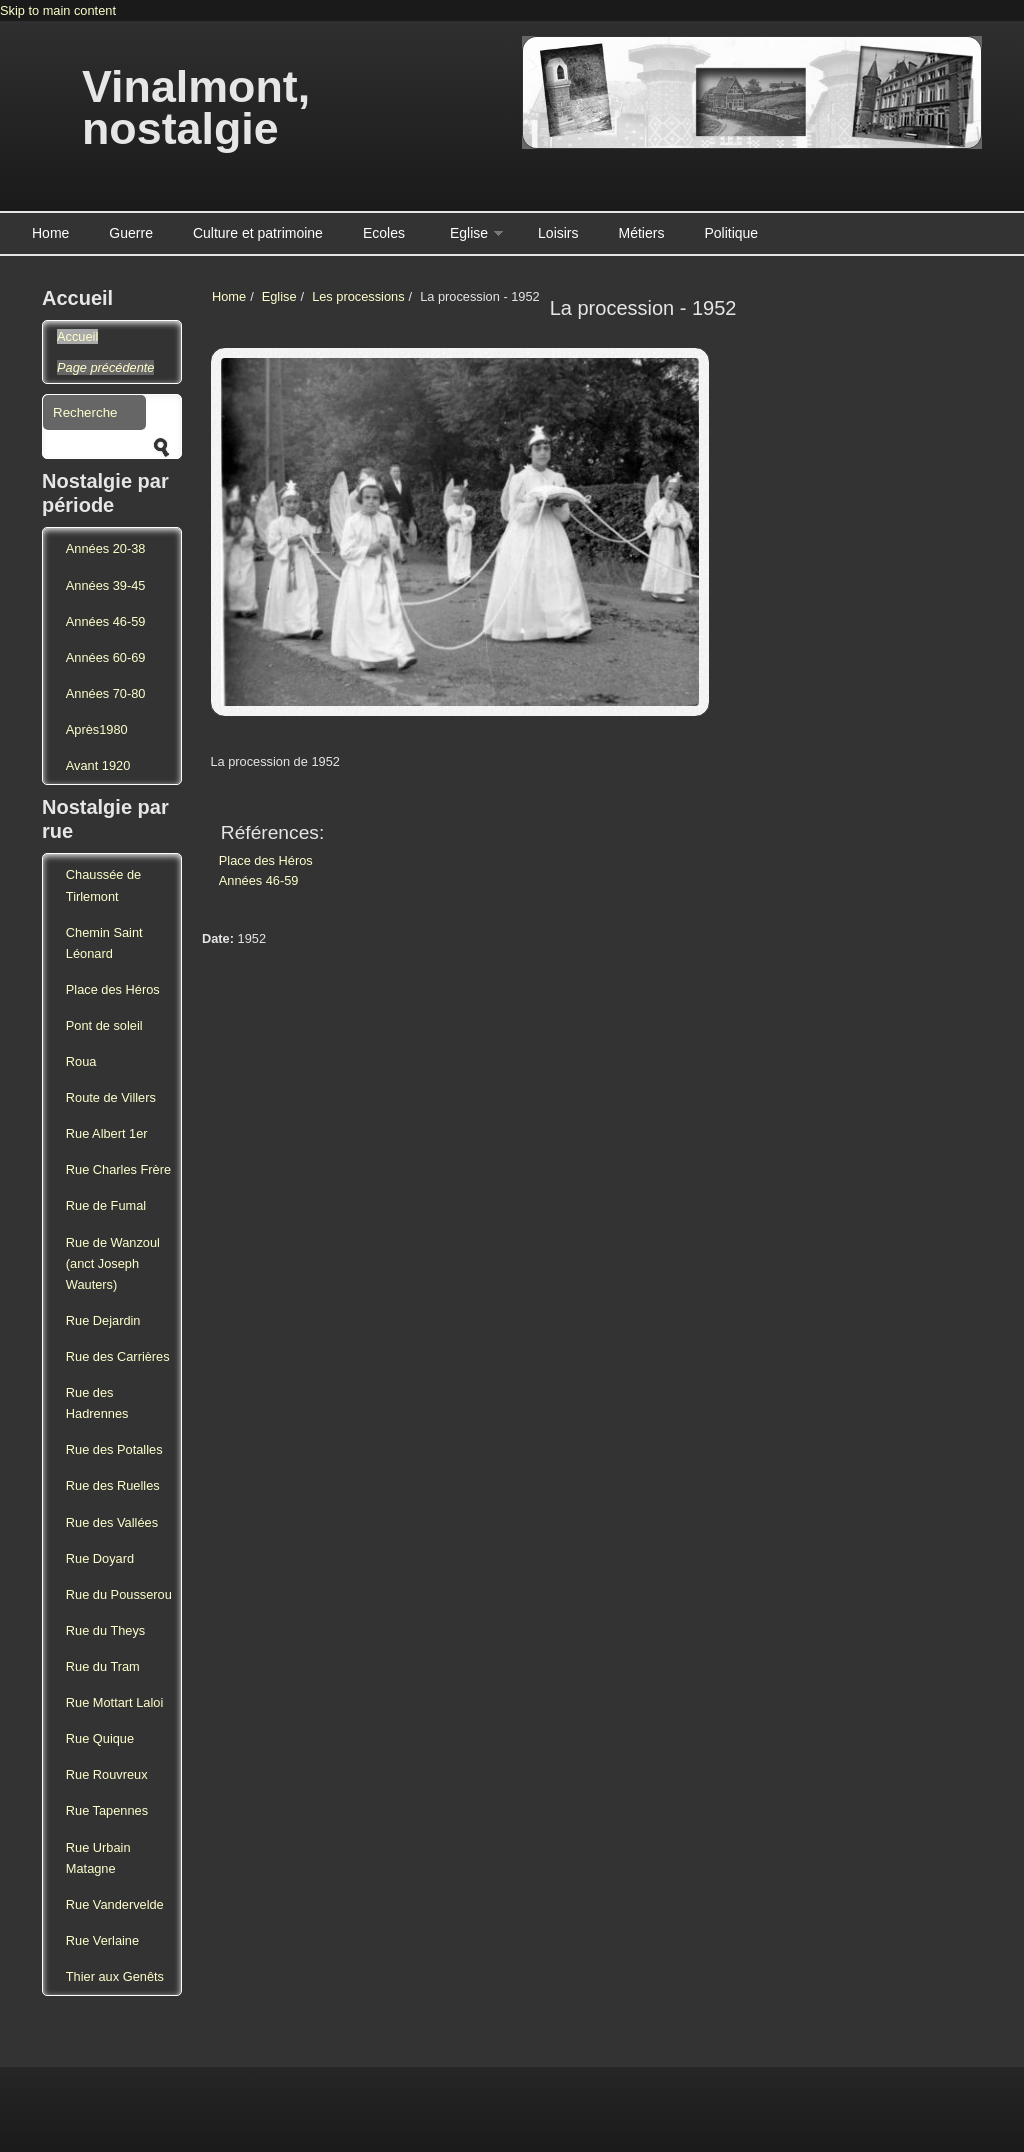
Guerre (131, 233)
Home (50, 233)
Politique (731, 233)
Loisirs (558, 233)
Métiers (642, 233)
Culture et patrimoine (258, 233)
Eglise (469, 233)
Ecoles (384, 233)
